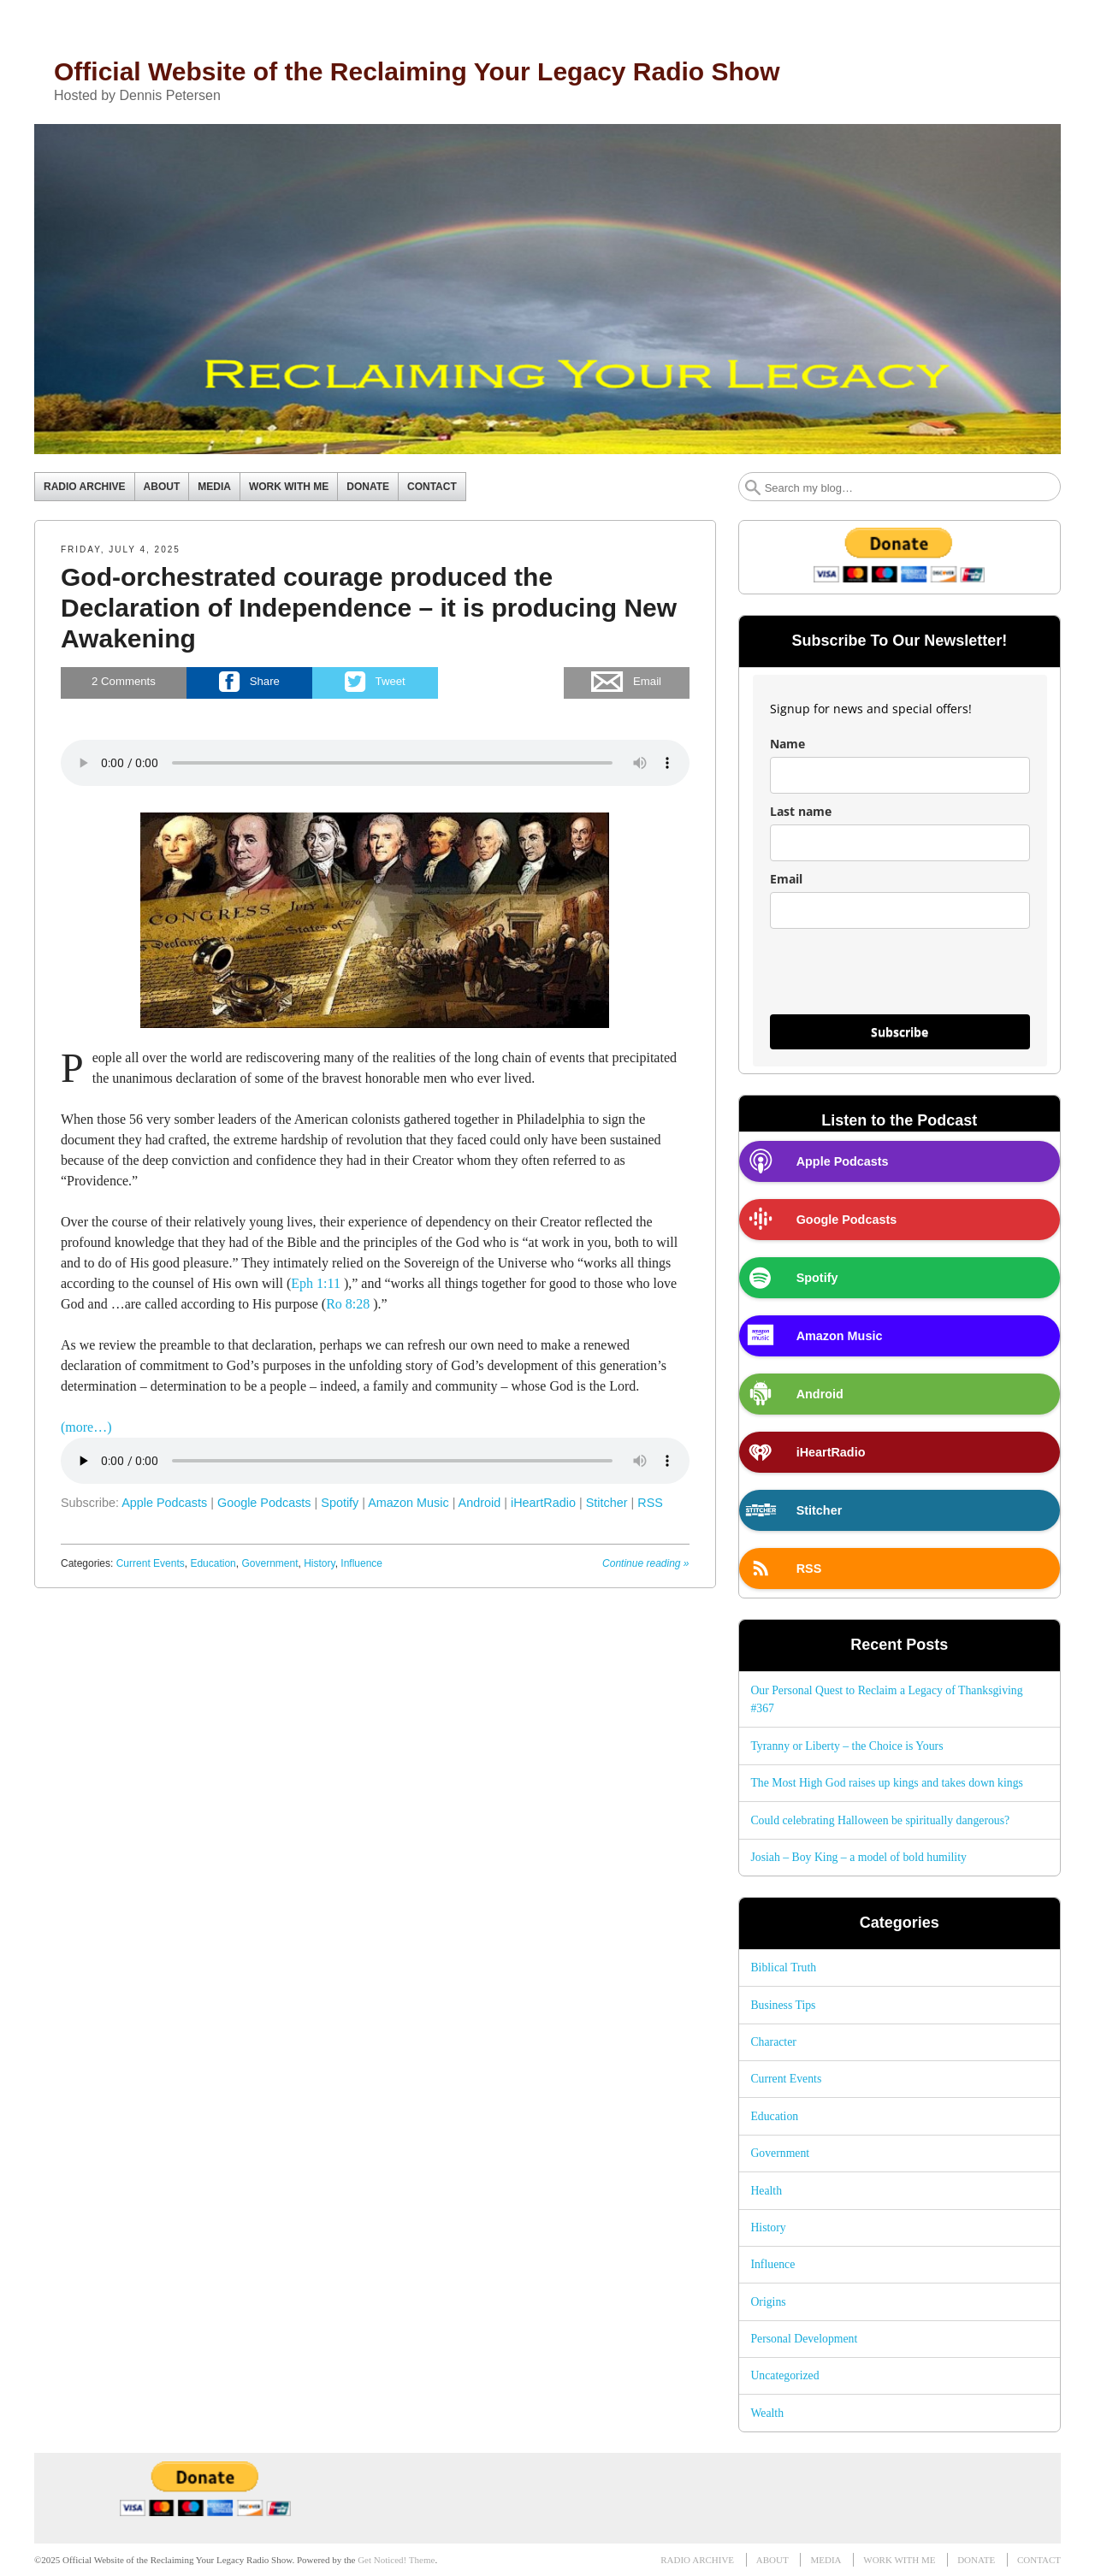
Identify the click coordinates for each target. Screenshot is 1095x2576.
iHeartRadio (543, 1503)
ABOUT (162, 487)
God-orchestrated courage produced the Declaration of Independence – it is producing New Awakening (369, 608)
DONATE (367, 487)
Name (787, 744)
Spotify (339, 1503)
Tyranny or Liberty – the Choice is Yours (846, 1746)
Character (773, 2041)
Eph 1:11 (315, 1283)
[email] (900, 910)
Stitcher (607, 1503)
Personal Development (803, 2338)
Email (786, 879)
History (319, 1563)
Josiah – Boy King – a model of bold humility (858, 1857)
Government (269, 1563)
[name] (900, 775)
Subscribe (899, 1032)
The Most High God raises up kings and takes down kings (886, 1782)
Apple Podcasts (164, 1503)
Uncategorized (784, 2375)
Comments (124, 682)
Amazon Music (408, 1503)
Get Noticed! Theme (396, 2560)
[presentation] (900, 979)
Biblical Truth (783, 1967)
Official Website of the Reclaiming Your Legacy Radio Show (417, 71)
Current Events (150, 1563)
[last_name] (900, 842)
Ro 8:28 (348, 1304)
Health (766, 2190)
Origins (767, 2301)
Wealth (767, 2413)
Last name (801, 811)
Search (753, 487)
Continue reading (645, 1563)
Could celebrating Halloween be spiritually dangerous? (879, 1820)
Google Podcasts (264, 1503)
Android (480, 1503)
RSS (650, 1503)
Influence (361, 1563)
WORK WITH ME (288, 487)
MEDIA (214, 487)
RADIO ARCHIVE (85, 487)
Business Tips (782, 2005)
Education (212, 1563)
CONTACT (432, 487)
